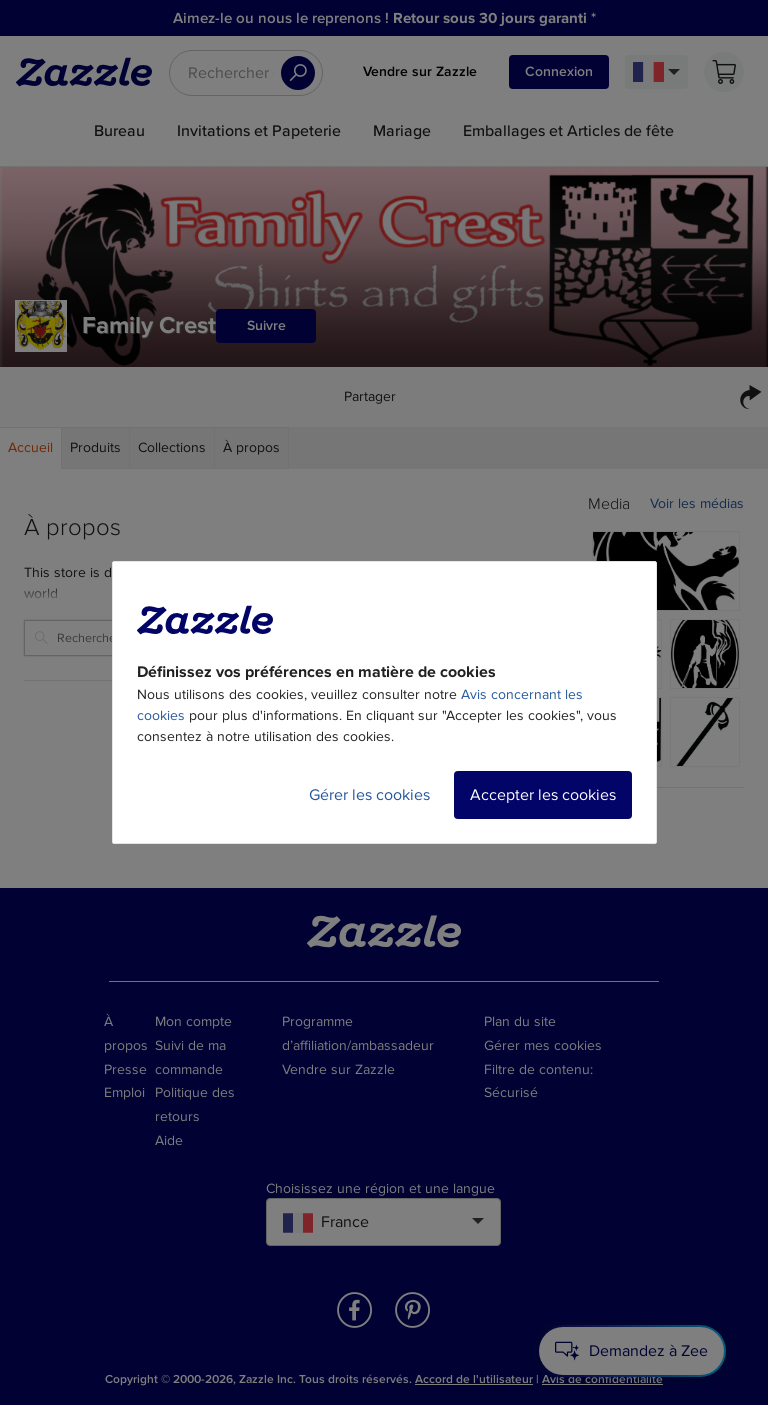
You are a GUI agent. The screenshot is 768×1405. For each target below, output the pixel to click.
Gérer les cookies (369, 795)
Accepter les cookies (543, 795)
